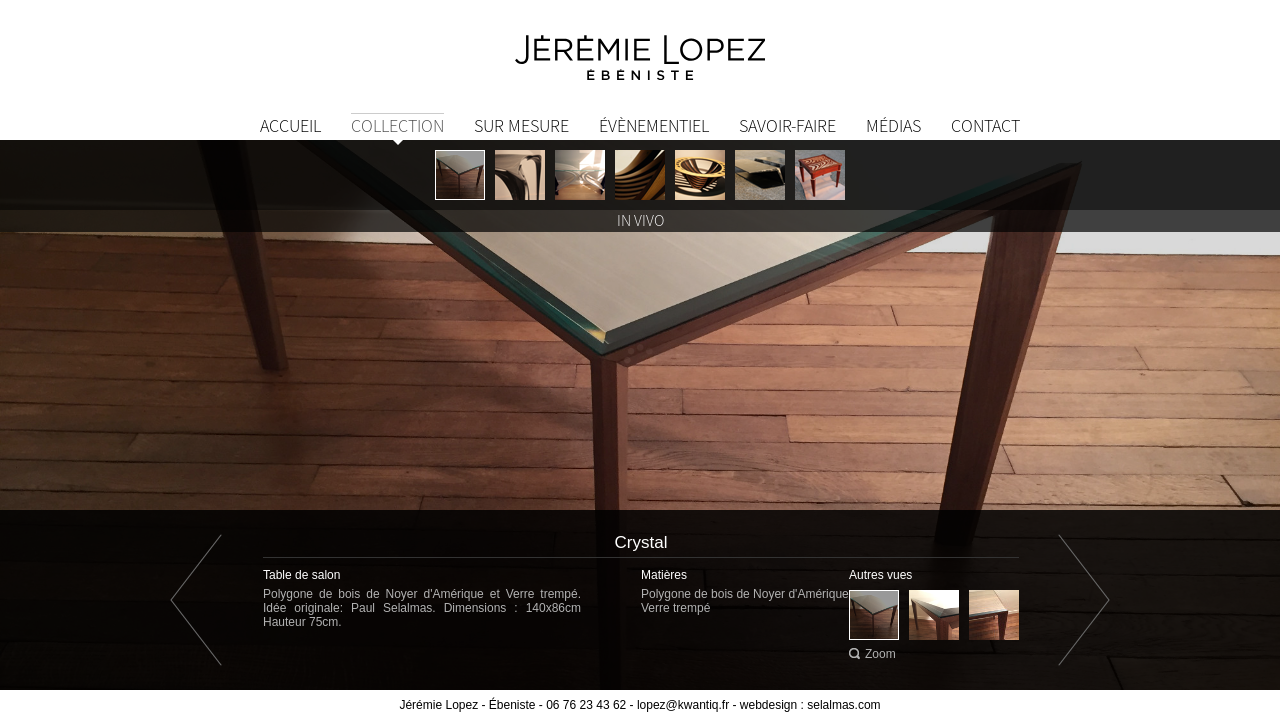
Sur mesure (521, 125)
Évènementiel (654, 125)
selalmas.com (843, 705)
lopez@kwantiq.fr (683, 705)
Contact (985, 125)
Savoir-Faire (787, 125)
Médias (893, 125)
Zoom (880, 654)
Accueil (290, 125)
